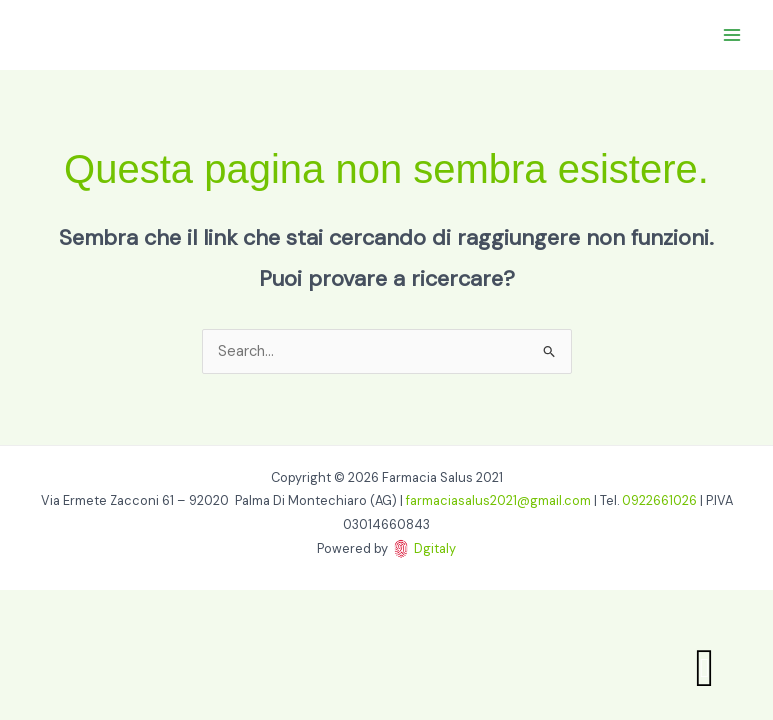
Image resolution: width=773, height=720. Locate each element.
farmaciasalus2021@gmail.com (498, 500)
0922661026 (659, 500)
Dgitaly (435, 548)
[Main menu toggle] (732, 35)
